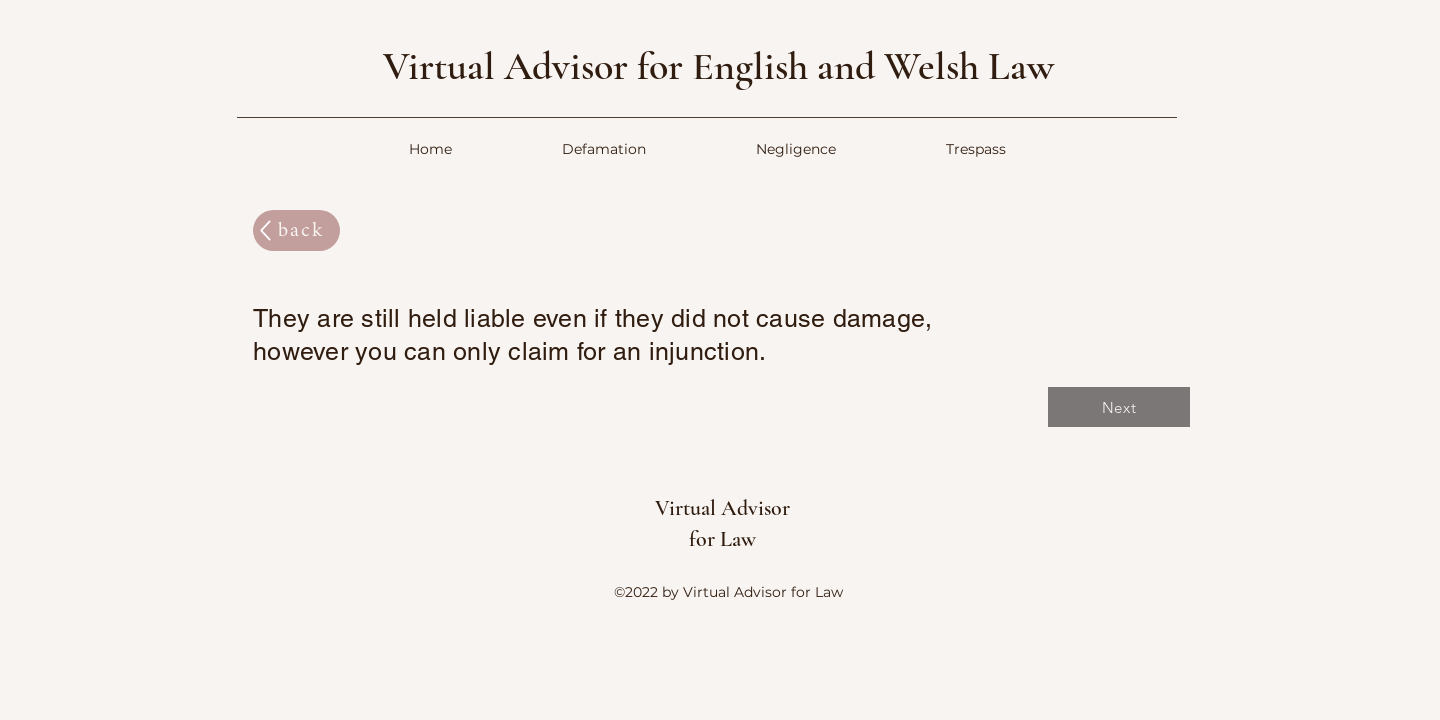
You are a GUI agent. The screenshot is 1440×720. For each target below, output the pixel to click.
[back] (296, 230)
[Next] (1119, 407)
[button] (604, 149)
